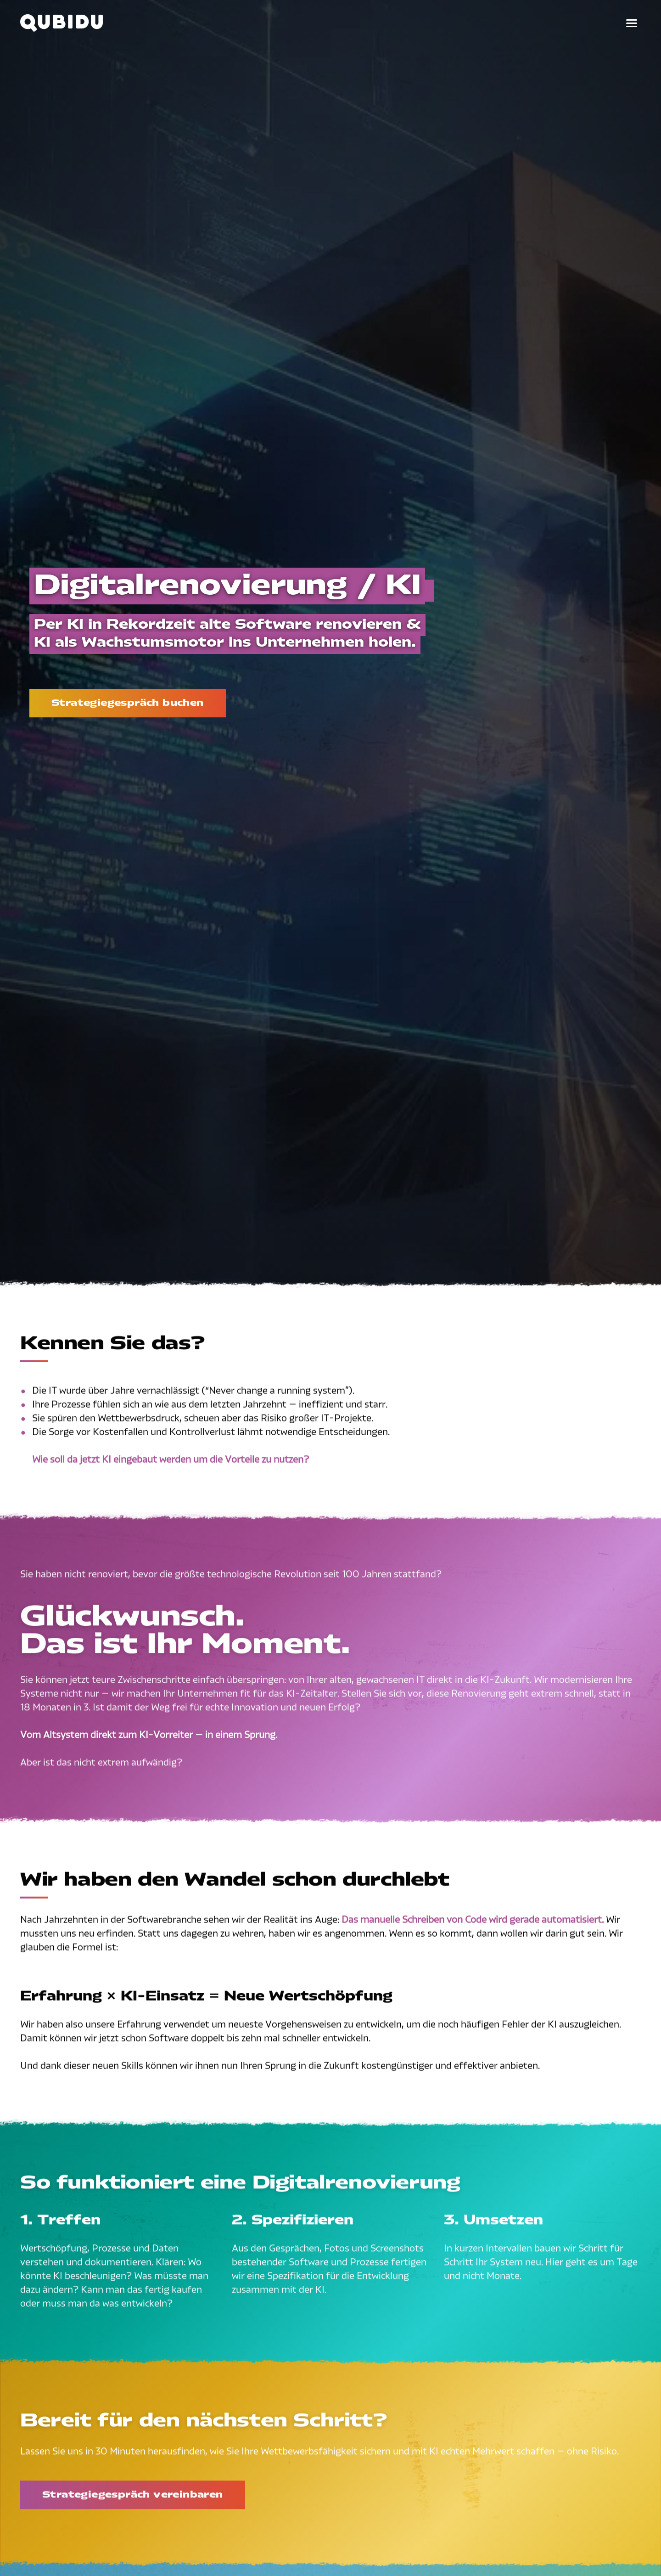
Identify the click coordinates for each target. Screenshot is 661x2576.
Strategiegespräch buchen (127, 703)
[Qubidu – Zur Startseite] (61, 23)
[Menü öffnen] (631, 23)
